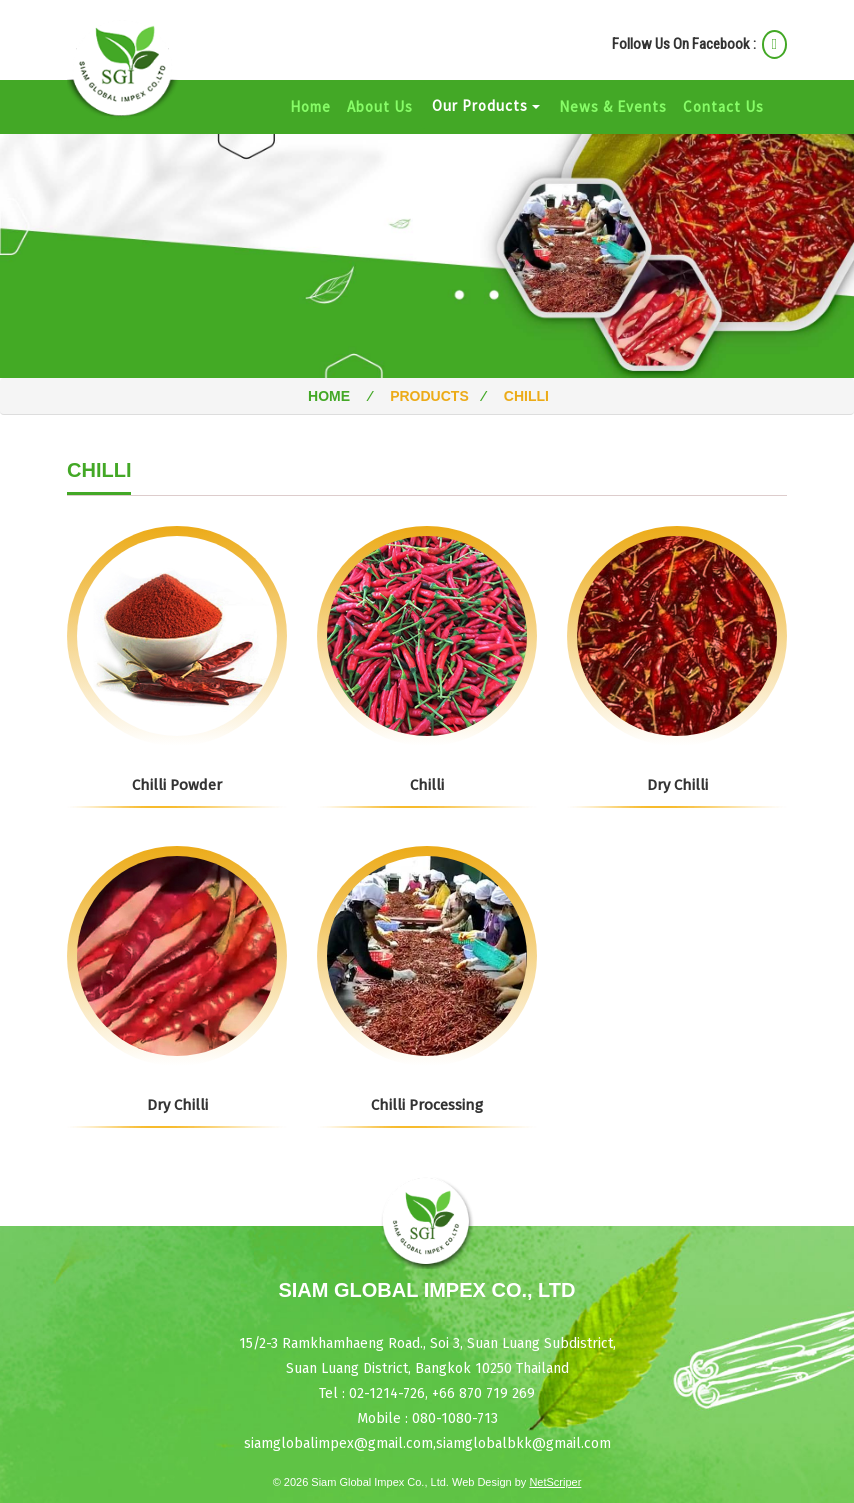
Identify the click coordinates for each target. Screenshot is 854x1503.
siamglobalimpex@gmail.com (338, 1443)
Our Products (486, 105)
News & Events (613, 106)
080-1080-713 (455, 1418)
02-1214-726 (387, 1393)
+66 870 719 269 (481, 1393)
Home (314, 106)
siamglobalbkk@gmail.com (523, 1443)
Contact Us (723, 106)
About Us (380, 106)
